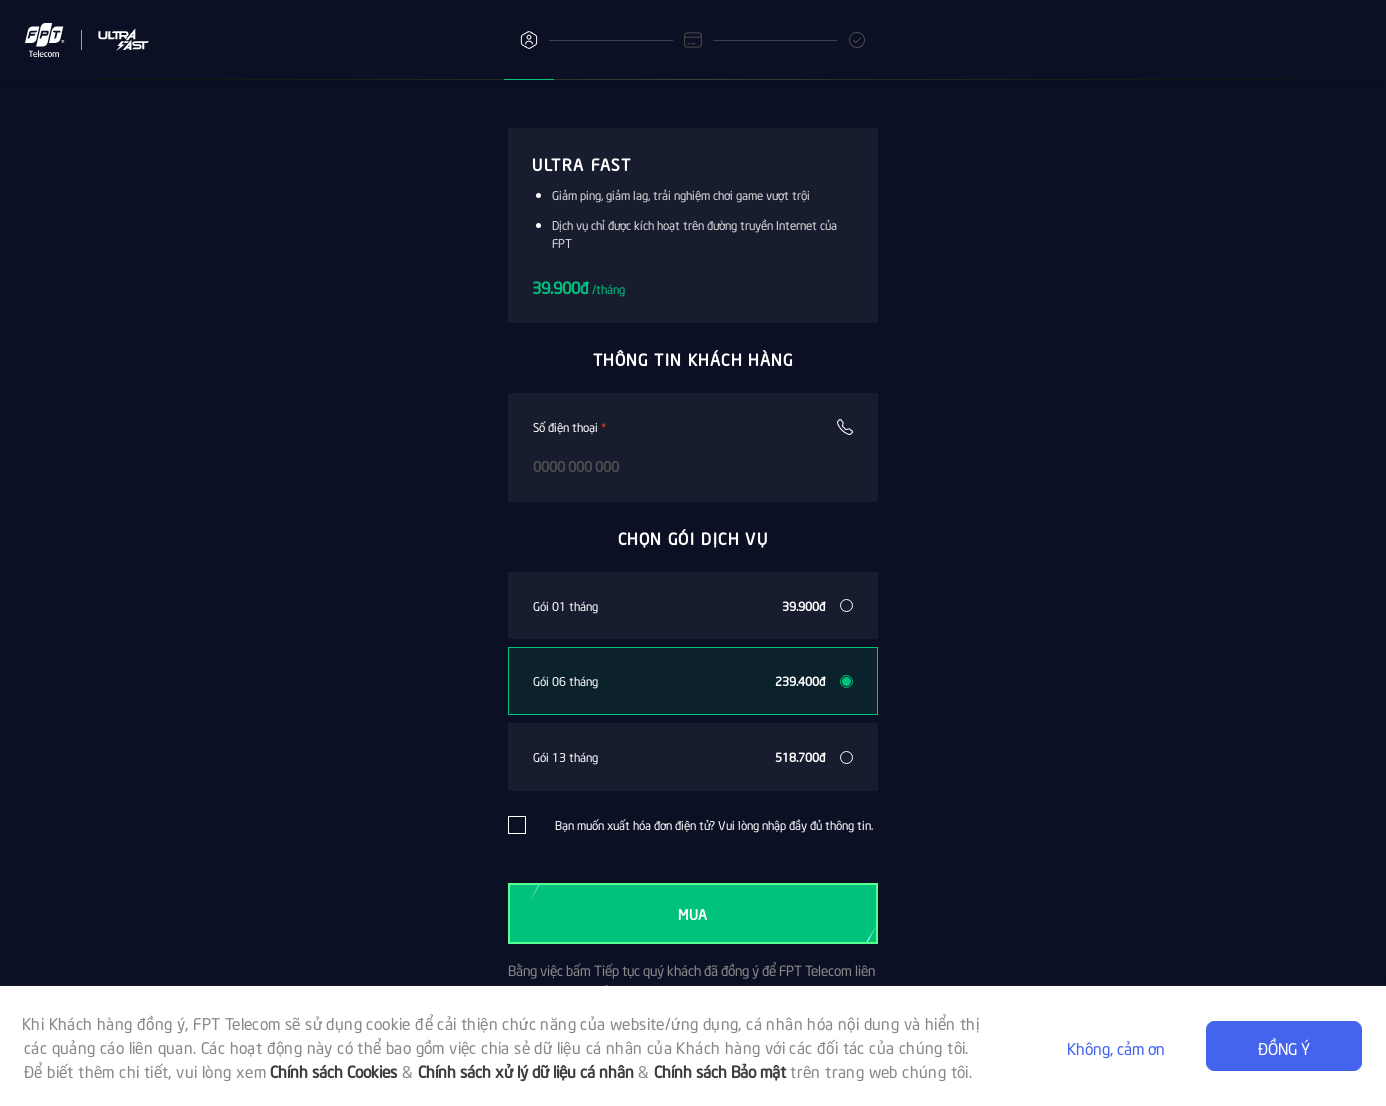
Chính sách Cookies (333, 1070)
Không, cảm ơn (1116, 1047)
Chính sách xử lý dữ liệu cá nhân (526, 1070)
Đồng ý (1284, 1047)
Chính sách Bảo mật (720, 1070)
